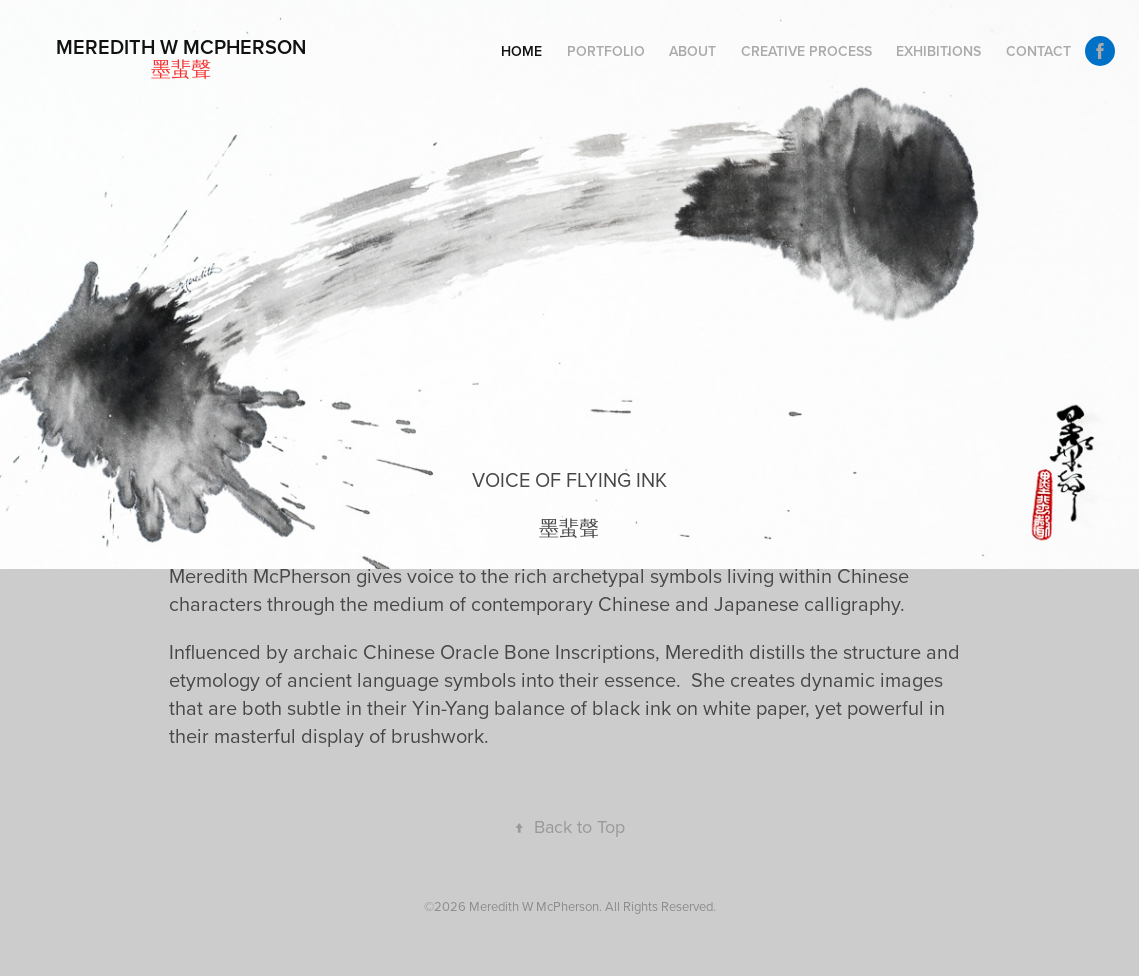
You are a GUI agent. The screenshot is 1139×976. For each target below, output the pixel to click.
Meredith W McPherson (181, 46)
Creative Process (806, 51)
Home (521, 51)
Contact (1038, 51)
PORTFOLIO (606, 51)
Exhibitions (938, 51)
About (692, 51)
